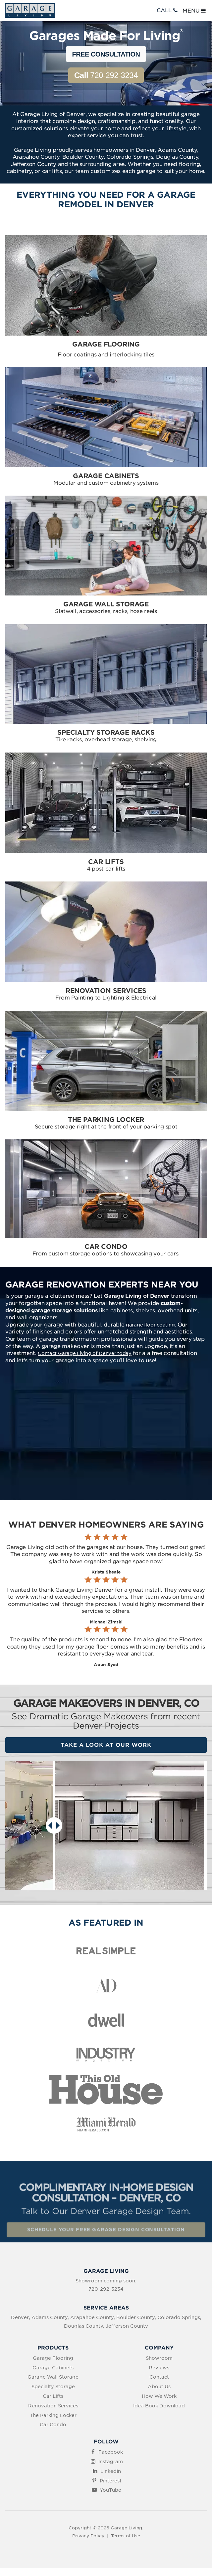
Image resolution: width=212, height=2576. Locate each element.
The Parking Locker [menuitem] (53, 2415)
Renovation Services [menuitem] (53, 2405)
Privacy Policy (88, 2535)
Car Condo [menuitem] (53, 2424)
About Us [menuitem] (159, 2386)
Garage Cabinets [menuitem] (53, 2367)
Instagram (110, 2461)
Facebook (110, 2452)
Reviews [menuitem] (159, 2367)
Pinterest (111, 2480)
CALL (168, 10)
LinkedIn (110, 2471)
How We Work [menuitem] (159, 2396)
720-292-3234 (106, 75)
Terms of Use (125, 2535)
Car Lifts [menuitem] (53, 2396)
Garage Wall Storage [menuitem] (53, 2377)
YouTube (110, 2490)
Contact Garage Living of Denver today (85, 1353)
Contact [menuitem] (159, 2377)
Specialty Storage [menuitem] (53, 2386)
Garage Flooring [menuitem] (53, 2358)
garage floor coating (150, 1325)
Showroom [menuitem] (159, 2358)
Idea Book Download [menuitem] (159, 2405)
